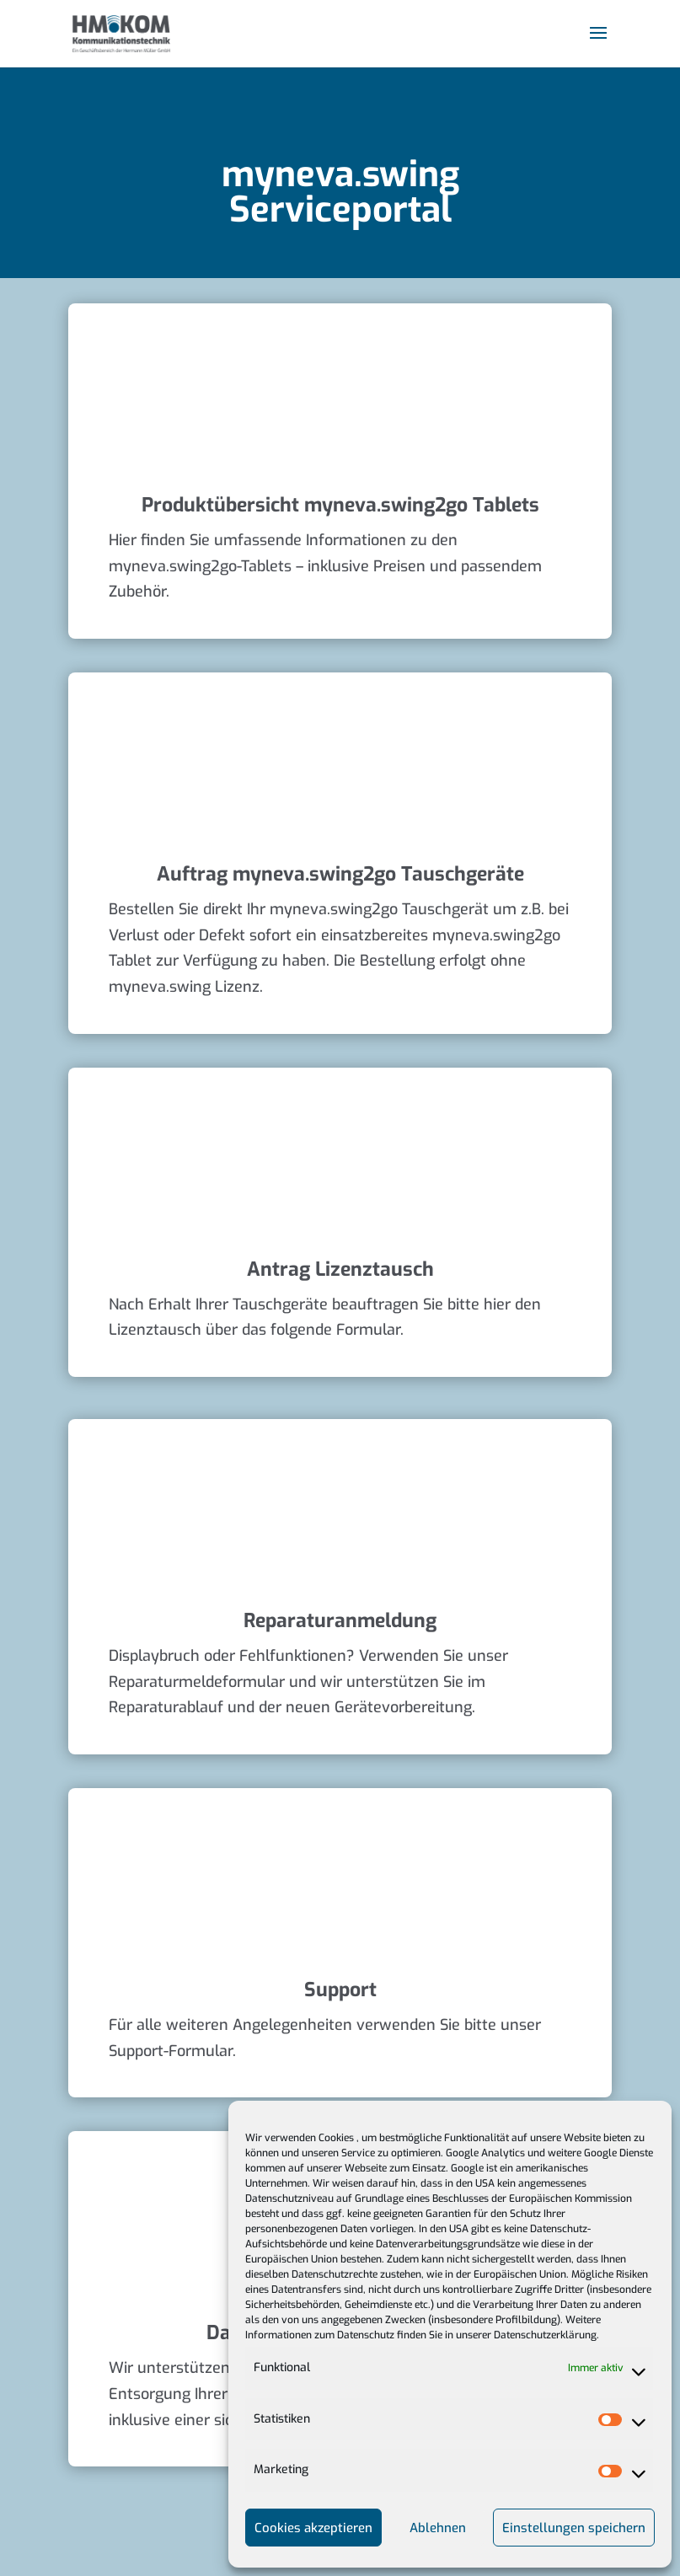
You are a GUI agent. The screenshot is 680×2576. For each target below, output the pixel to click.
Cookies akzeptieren (313, 2528)
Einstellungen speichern (573, 2528)
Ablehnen (438, 2528)
